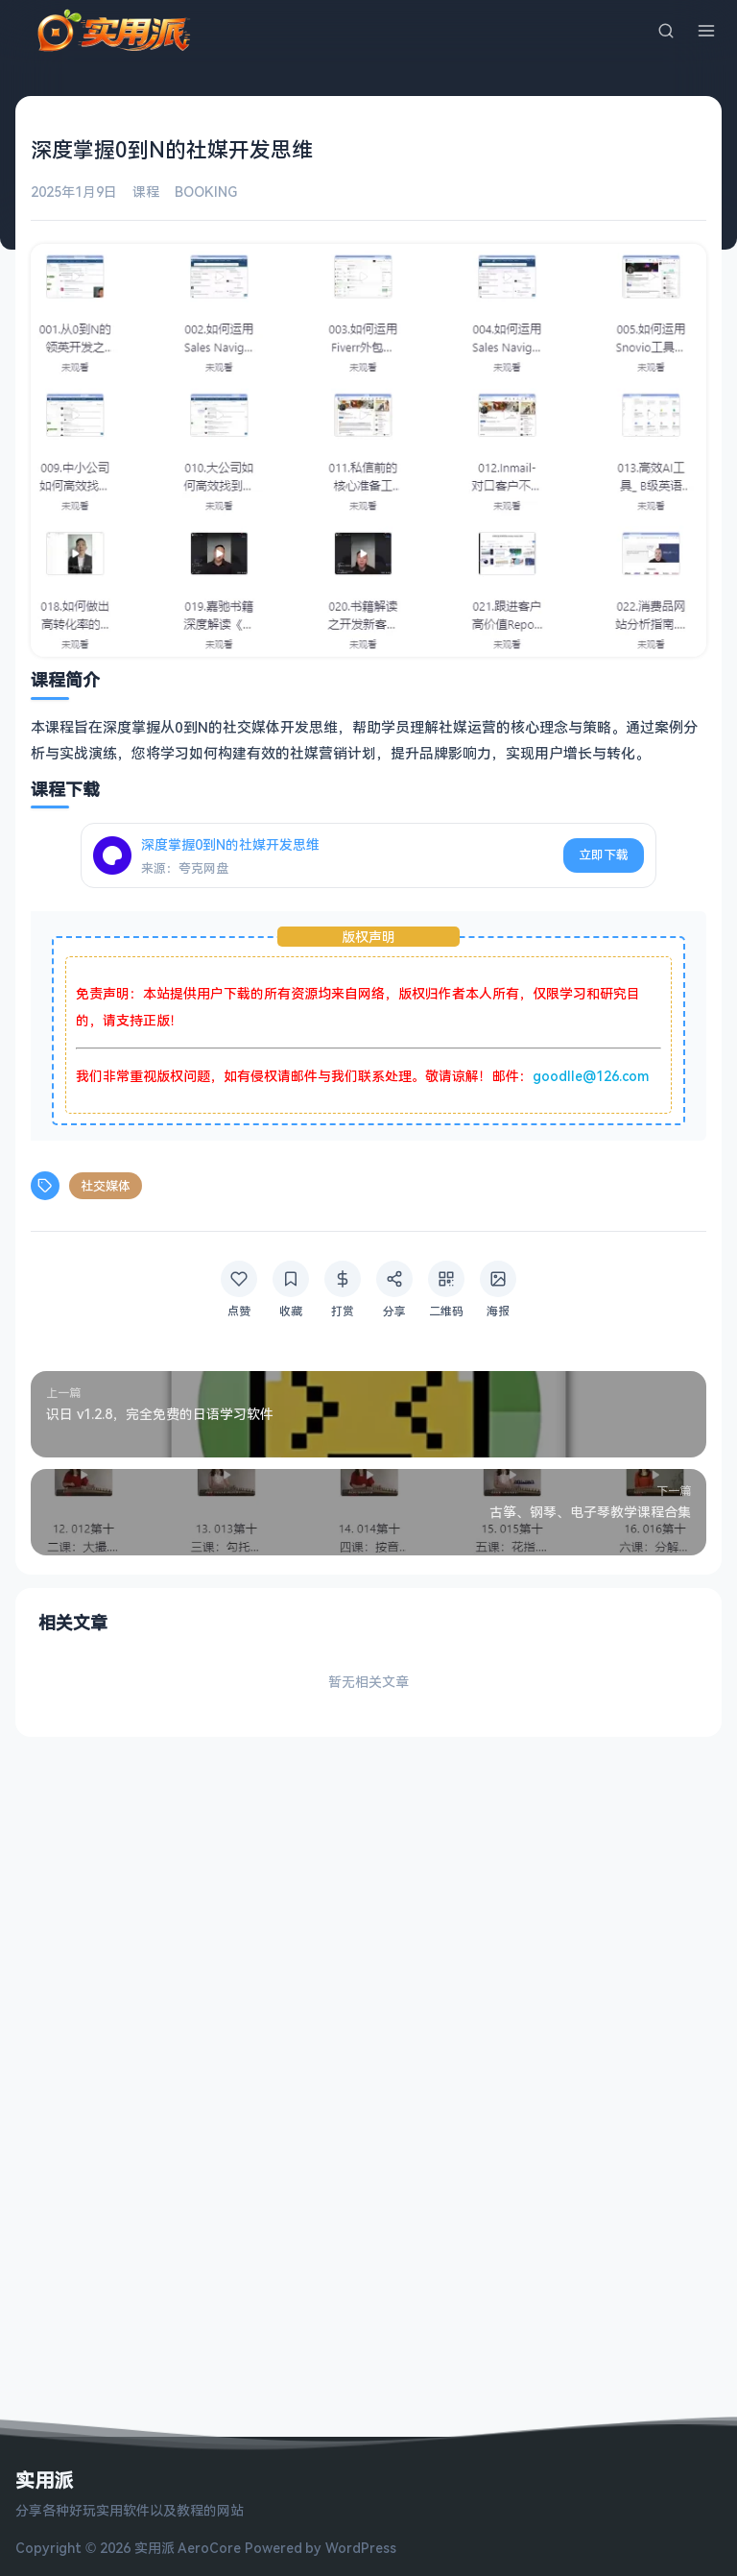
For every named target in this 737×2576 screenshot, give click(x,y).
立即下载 (604, 854)
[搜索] (666, 30)
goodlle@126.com (591, 1076)
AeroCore (209, 2548)
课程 (145, 191)
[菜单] (706, 30)
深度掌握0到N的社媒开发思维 (230, 844)
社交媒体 (106, 1185)
